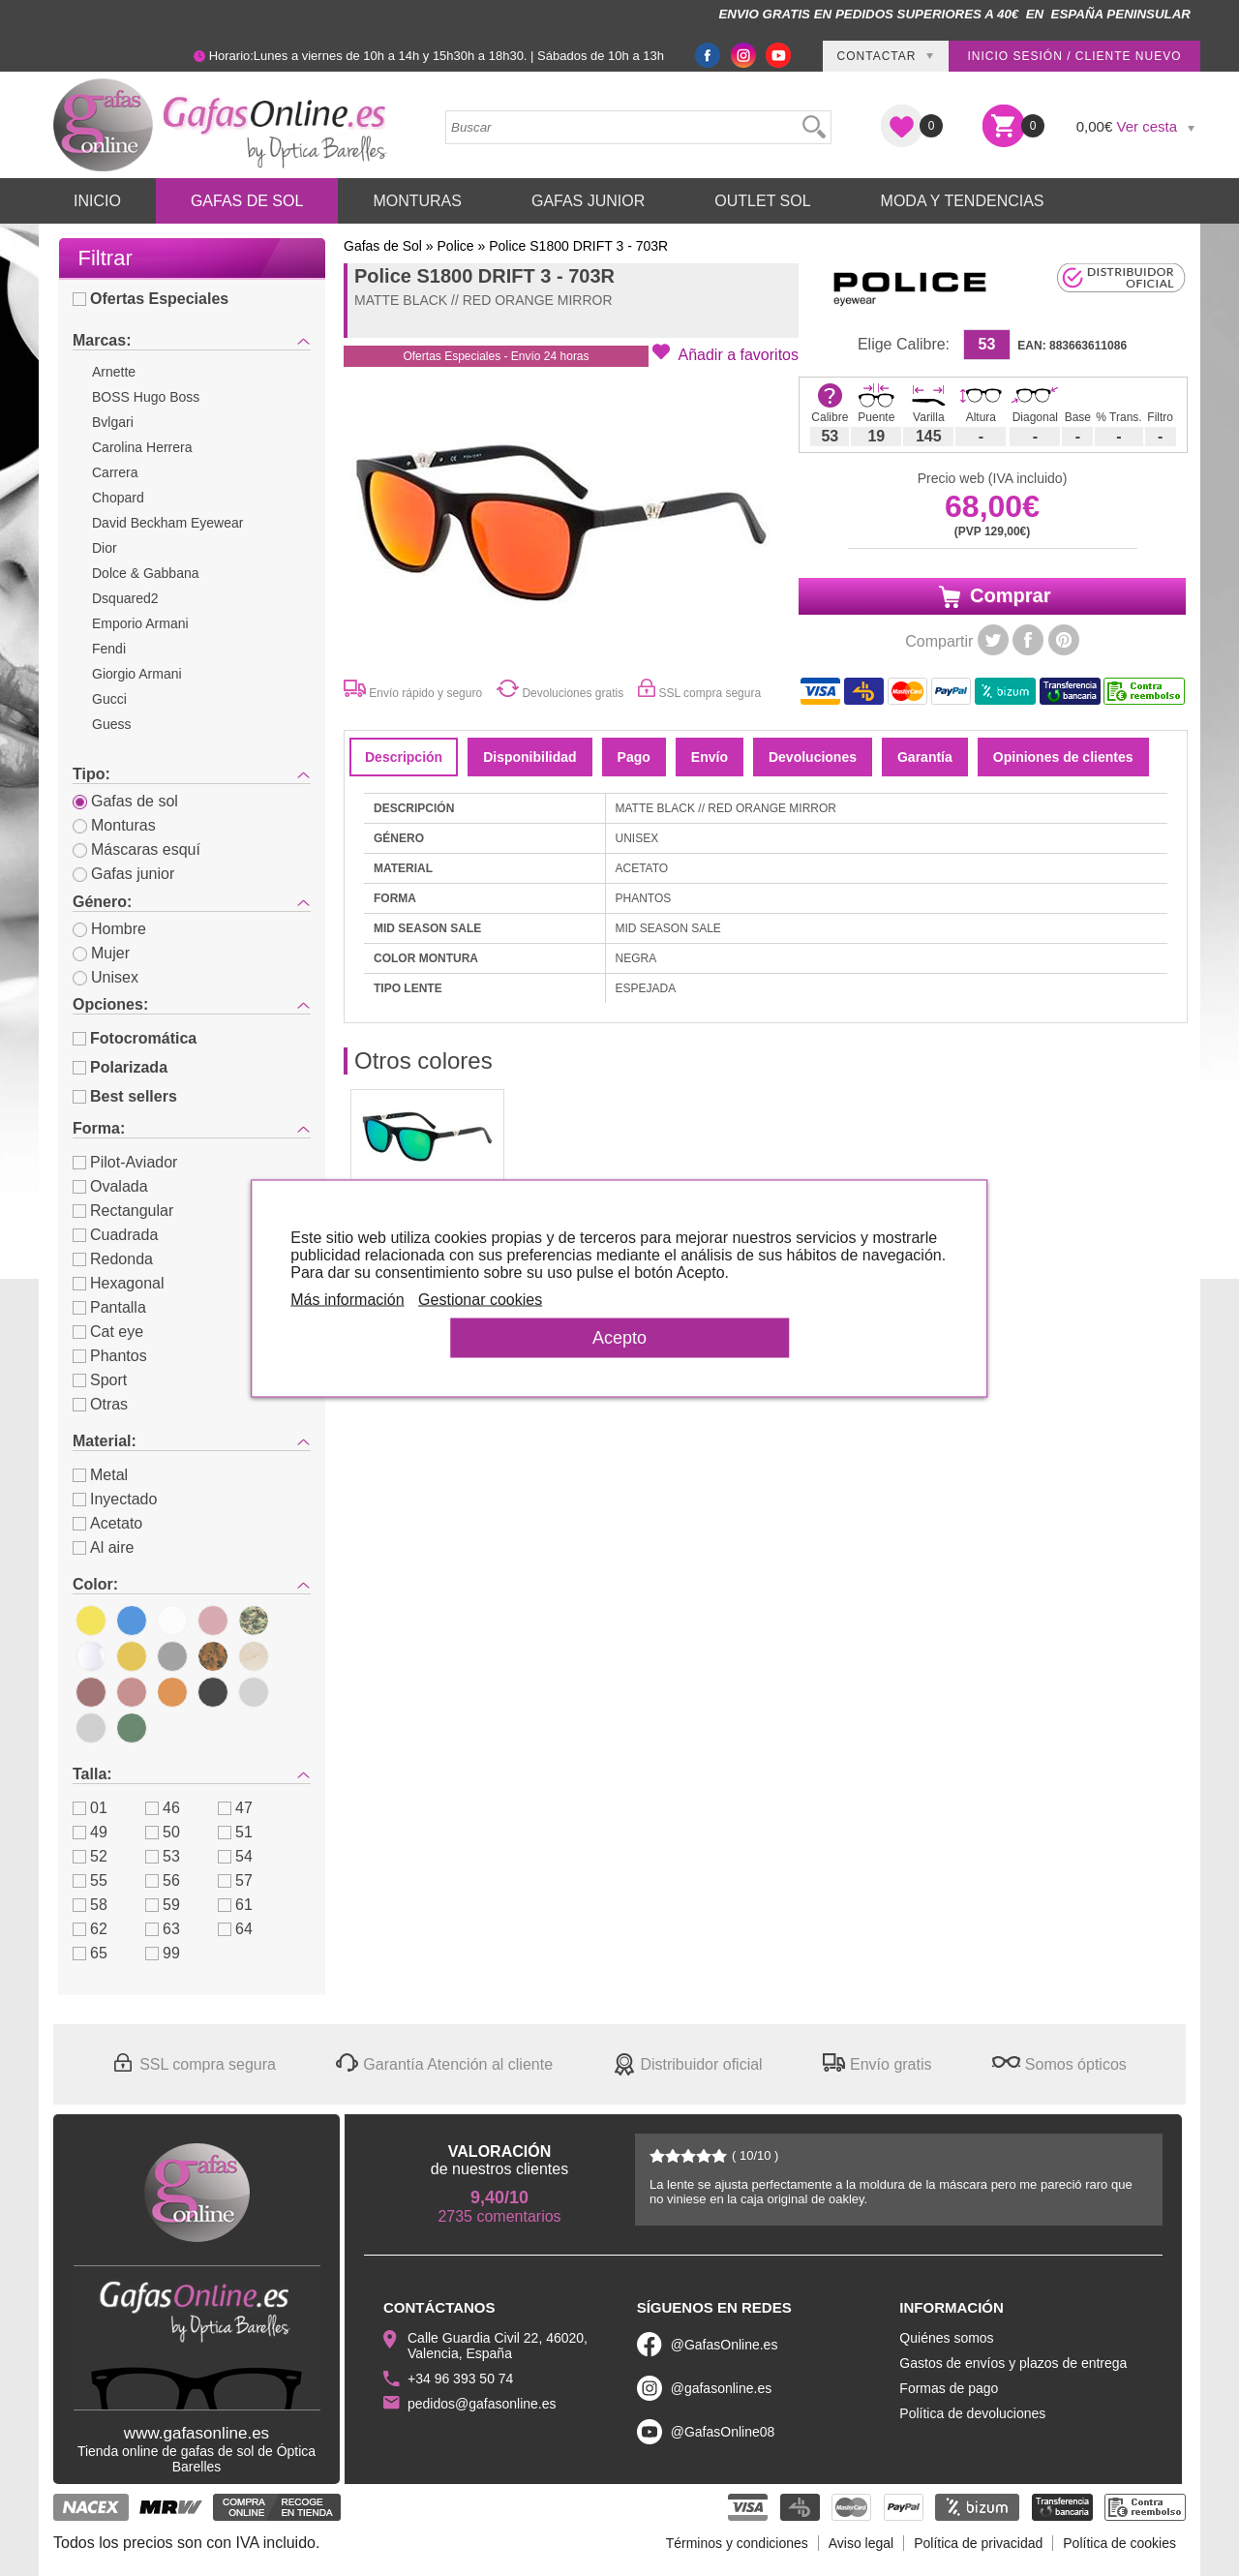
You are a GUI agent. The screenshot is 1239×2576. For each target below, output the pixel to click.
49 (90, 1832)
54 (235, 1856)
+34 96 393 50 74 (460, 2378)
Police (456, 246)
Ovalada (110, 1186)
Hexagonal (119, 1283)
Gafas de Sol (247, 201)
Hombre (109, 929)
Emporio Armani (140, 623)
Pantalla (109, 1307)
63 (162, 1929)
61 (235, 1904)
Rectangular (123, 1210)
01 (90, 1808)
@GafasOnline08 (723, 2432)
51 (235, 1832)
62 (90, 1929)
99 (162, 1953)
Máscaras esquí (136, 849)
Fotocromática (134, 1038)
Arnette (114, 371)
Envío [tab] (709, 757)
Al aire (103, 1547)
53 (162, 1856)
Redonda (113, 1259)
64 (235, 1929)
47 (235, 1808)
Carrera (114, 472)
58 (90, 1904)
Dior (104, 548)
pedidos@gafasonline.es (482, 2403)
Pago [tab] (634, 757)
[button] (725, 353)
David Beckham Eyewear (167, 522)
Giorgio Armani (137, 674)
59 (162, 1904)
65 (90, 1953)
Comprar (992, 596)
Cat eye (108, 1331)
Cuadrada (115, 1235)
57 (235, 1880)
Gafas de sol (125, 801)
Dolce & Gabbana (145, 573)
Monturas (417, 201)
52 (90, 1856)
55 (90, 1880)
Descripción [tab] (403, 757)
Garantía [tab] (924, 757)
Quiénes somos (946, 2338)
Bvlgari (113, 422)
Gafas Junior (588, 201)
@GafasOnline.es (724, 2344)
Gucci (109, 699)
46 (162, 1808)
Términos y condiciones (737, 2543)
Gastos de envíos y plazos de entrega (1013, 2363)
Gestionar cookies (499, 1298)
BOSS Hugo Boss (145, 397)
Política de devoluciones (972, 2413)
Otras (100, 1404)
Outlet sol (762, 201)
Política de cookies (1119, 2543)
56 (162, 1880)
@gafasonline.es (721, 2388)
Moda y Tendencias (962, 201)
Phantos (110, 1356)
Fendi (109, 648)
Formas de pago (948, 2388)
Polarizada (120, 1067)
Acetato (107, 1523)
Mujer (101, 953)
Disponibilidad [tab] (529, 757)
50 (162, 1832)
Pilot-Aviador (125, 1162)
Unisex (105, 977)
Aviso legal (861, 2543)
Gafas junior (123, 873)
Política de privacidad (978, 2543)
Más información (366, 1298)
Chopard (118, 497)
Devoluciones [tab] (813, 757)
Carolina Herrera (142, 447)
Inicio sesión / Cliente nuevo (1074, 56)
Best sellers (125, 1096)
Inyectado (115, 1499)
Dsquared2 (125, 598)
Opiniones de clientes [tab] (1063, 757)
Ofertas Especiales (150, 298)
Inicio (97, 201)
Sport (100, 1380)
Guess (111, 724)
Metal (100, 1475)
